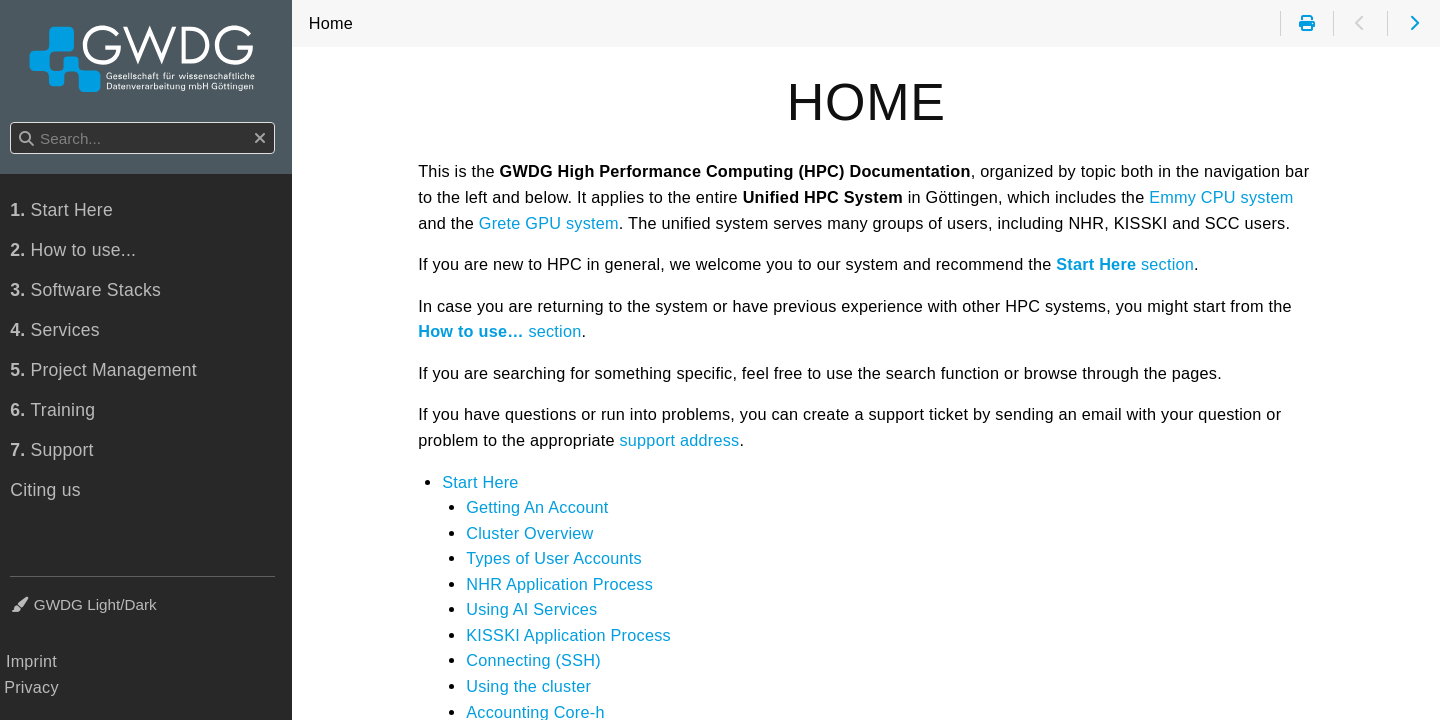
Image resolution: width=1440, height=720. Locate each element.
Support (57, 451)
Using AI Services (535, 609)
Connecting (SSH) (537, 660)
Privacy (37, 687)
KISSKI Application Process (572, 635)
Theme (40, 592)
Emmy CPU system (1225, 197)
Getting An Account (541, 507)
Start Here (484, 482)
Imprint (37, 661)
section (1129, 264)
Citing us (51, 491)
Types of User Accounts (558, 558)
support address (683, 440)
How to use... (79, 251)
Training (58, 411)
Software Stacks (91, 291)
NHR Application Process (563, 584)
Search (17, 123)
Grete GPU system (553, 223)
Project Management (109, 371)
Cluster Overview (533, 533)
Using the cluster (532, 686)
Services (61, 331)
